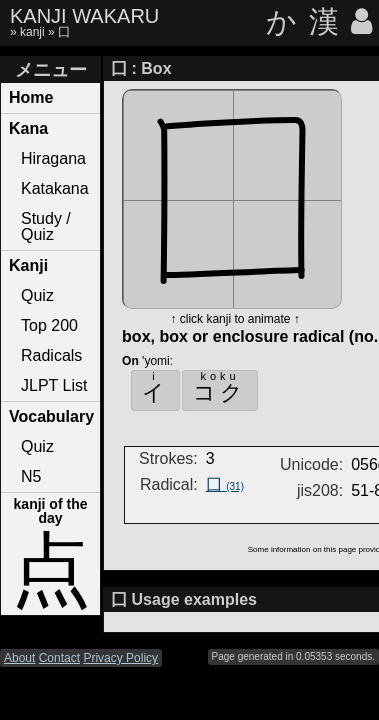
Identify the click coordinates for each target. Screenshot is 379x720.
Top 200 (49, 325)
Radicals (51, 355)
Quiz (37, 295)
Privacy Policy (120, 658)
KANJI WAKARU (84, 16)
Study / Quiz (46, 226)
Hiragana (53, 158)
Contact (59, 658)
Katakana (55, 188)
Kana (28, 128)
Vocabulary (51, 416)
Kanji (28, 265)
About (19, 658)
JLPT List (54, 385)
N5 (31, 476)
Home (31, 97)
